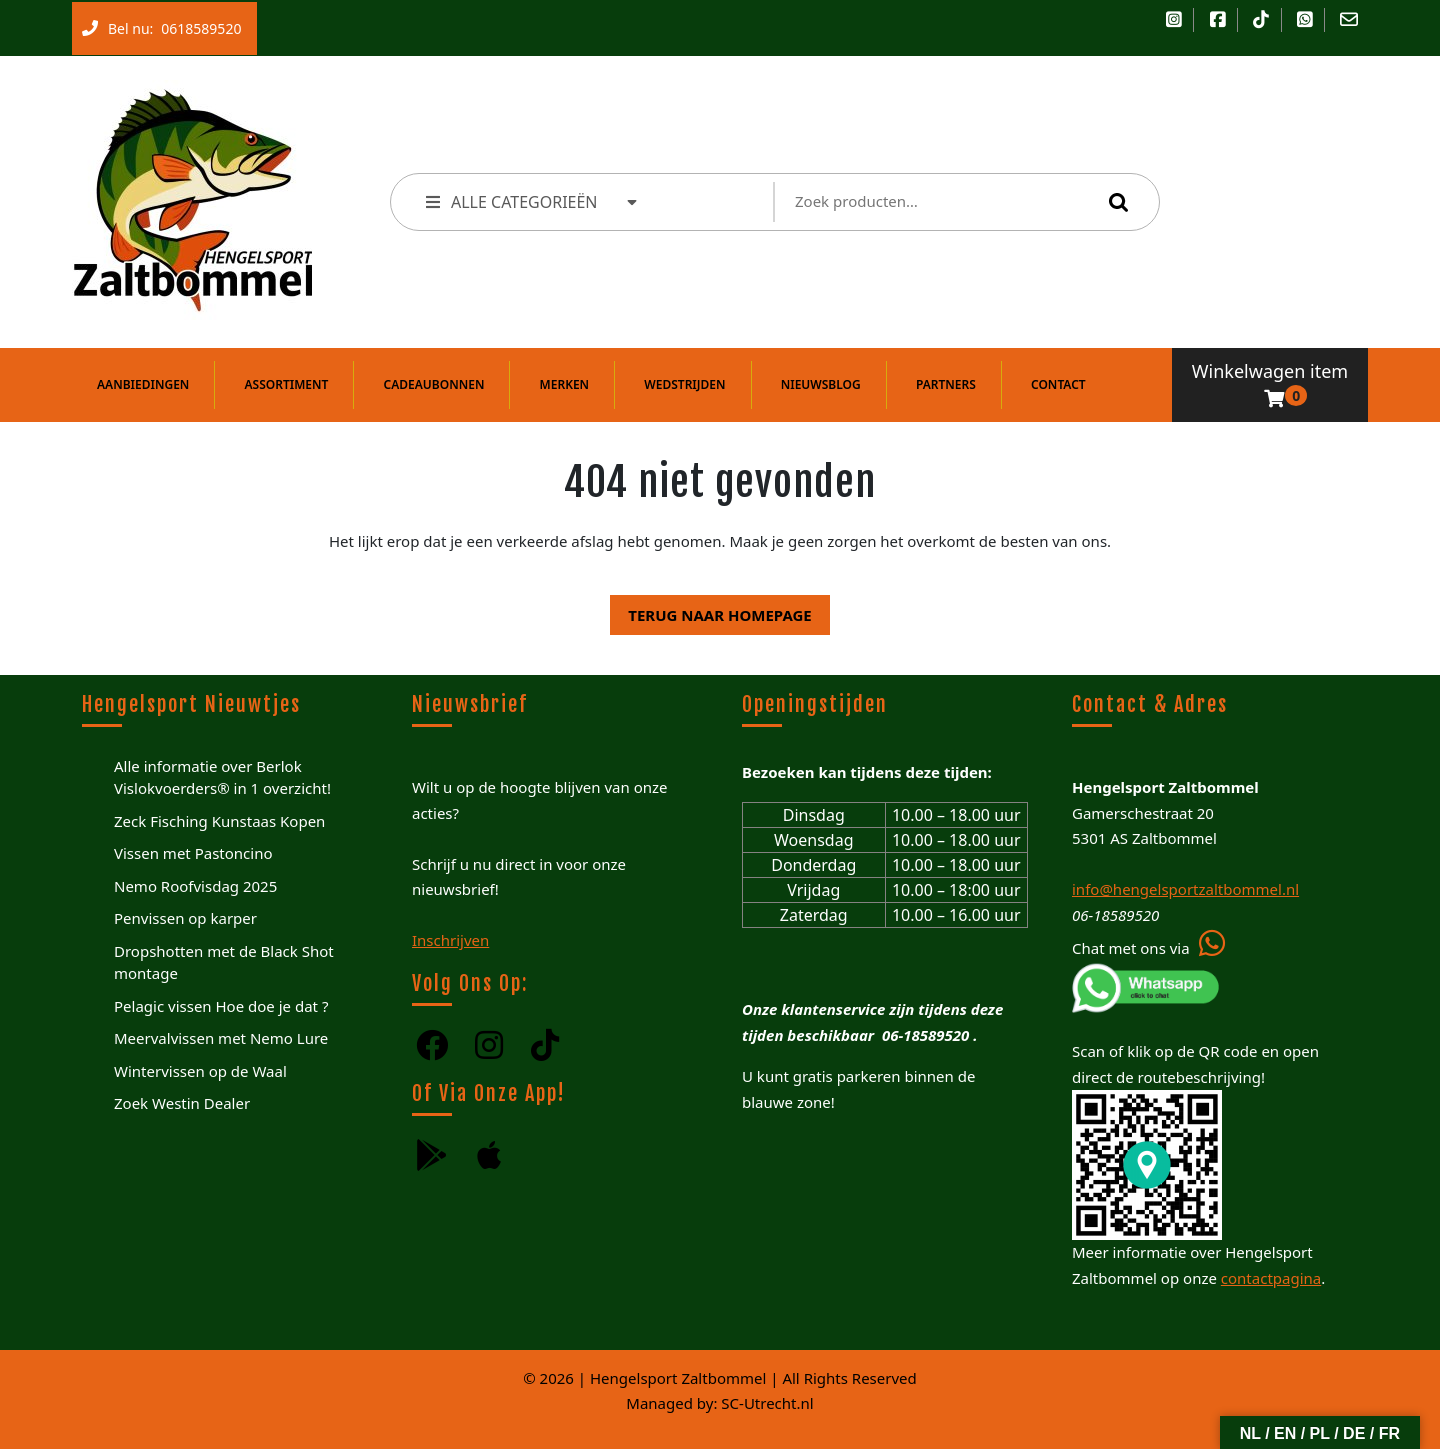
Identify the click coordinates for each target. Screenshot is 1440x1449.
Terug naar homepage (710, 610)
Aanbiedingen (143, 384)
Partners (946, 384)
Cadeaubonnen (434, 384)
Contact (1058, 384)
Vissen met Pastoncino (193, 853)
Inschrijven (450, 940)
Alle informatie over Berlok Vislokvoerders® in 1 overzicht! (222, 777)
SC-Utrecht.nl (767, 1403)
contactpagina (1271, 1278)
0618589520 (197, 24)
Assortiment (287, 384)
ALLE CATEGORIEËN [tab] (532, 202)
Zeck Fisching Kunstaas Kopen (219, 821)
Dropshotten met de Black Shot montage (224, 962)
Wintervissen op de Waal (200, 1071)
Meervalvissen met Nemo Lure (221, 1038)
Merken (565, 384)
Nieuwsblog (821, 384)
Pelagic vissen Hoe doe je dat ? (221, 1006)
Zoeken (1114, 202)
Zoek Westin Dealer (182, 1103)
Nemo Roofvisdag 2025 (195, 886)
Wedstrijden (684, 384)
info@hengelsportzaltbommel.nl (1185, 889)
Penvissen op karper (185, 918)
